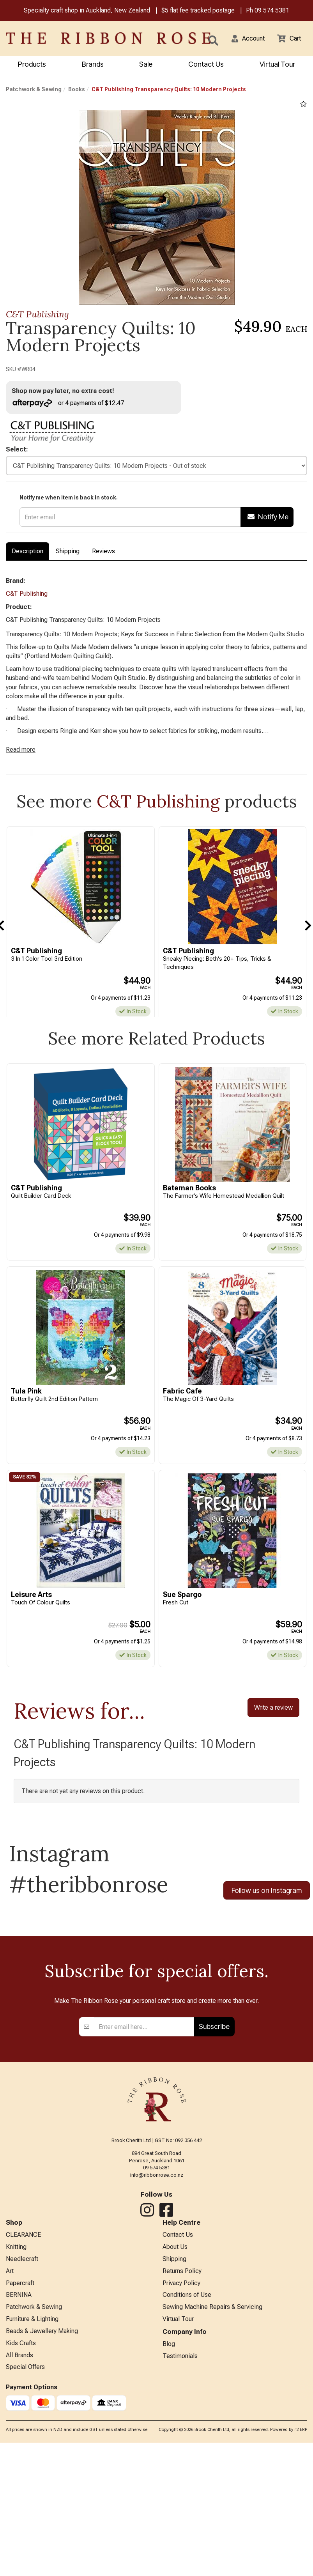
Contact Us (206, 65)
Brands (93, 65)
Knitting (16, 2418)
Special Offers (25, 2546)
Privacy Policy (181, 2457)
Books (76, 90)
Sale (145, 65)
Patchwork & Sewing (34, 90)
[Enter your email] (144, 2196)
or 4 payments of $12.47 (72, 404)
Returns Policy (182, 2444)
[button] (243, 39)
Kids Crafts (21, 2521)
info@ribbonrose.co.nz (156, 2345)
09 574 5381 (272, 11)
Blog (169, 2521)
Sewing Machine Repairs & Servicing (212, 2482)
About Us (175, 2418)
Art (10, 2444)
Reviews (103, 554)
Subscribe (214, 2196)
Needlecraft (22, 2431)
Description (27, 554)
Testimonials (180, 2533)
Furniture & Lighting (32, 2495)
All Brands (19, 2533)
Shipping (68, 554)
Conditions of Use (187, 2469)
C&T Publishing (37, 315)
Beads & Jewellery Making (42, 2508)
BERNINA (19, 2469)
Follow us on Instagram (267, 1907)
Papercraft (20, 2457)
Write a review (273, 1723)
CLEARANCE (23, 2405)
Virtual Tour (277, 65)
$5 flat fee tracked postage (198, 11)
